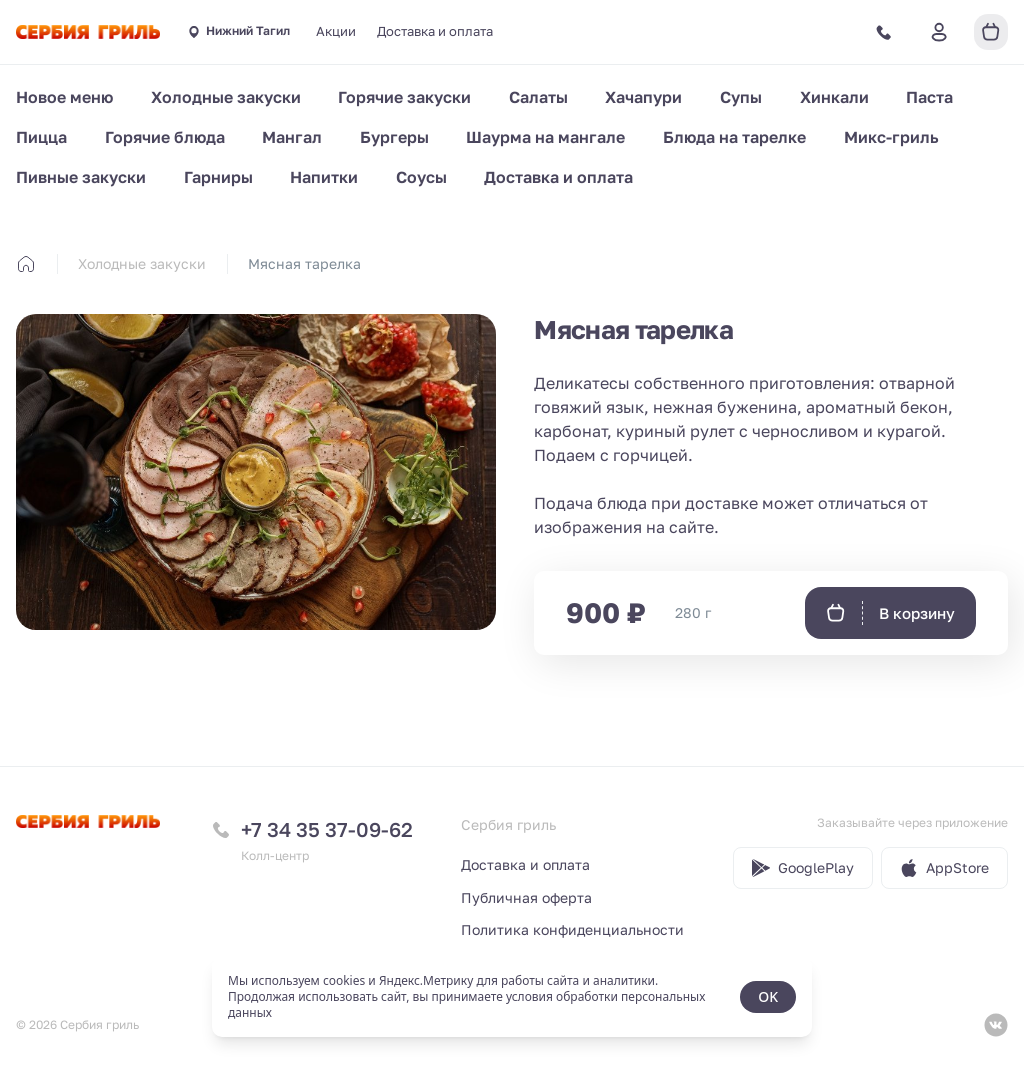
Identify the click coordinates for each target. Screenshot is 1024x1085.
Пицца (41, 137)
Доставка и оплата (435, 31)
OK (768, 996)
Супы (741, 97)
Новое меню (64, 97)
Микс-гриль (891, 137)
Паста (929, 97)
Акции (336, 31)
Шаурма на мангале (545, 137)
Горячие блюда (165, 137)
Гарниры (218, 177)
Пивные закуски (81, 177)
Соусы (421, 177)
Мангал (292, 137)
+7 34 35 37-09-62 (327, 829)
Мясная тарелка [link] (304, 263)
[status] (512, 997)
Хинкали (834, 97)
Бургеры (394, 137)
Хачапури (643, 97)
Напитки (324, 177)
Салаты (538, 97)
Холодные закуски (226, 97)
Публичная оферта (526, 897)
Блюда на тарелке (734, 137)
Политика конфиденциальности (572, 929)
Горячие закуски (404, 97)
